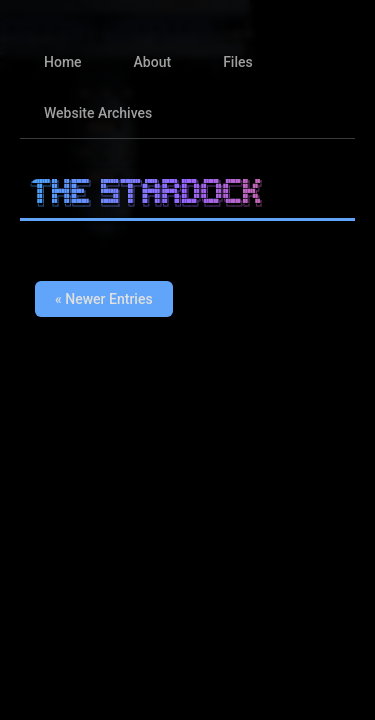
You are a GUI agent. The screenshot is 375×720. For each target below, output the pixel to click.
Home (63, 62)
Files (238, 62)
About (153, 62)
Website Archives (98, 113)
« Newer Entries (104, 299)
